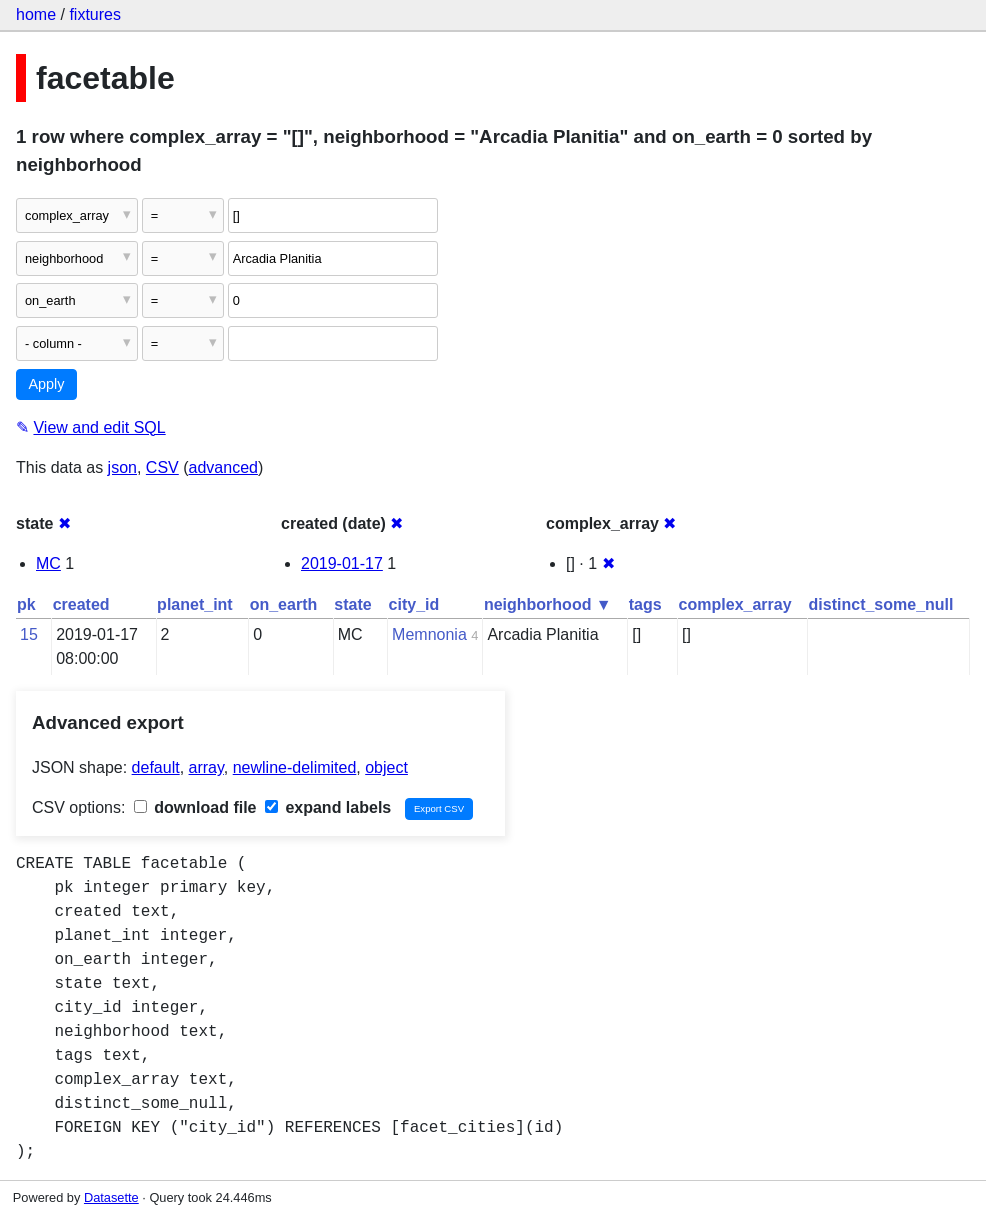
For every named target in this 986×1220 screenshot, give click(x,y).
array (206, 767)
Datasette (111, 1197)
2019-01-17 (342, 563)
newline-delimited (295, 767)
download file (195, 807)
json (122, 467)
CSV (162, 467)
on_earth (284, 604)
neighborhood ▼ (548, 604)
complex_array (735, 604)
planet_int (195, 604)
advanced (223, 467)
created (81, 604)
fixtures (95, 14)
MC (48, 563)
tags (645, 604)
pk (26, 604)
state (352, 604)
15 (29, 634)
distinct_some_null (881, 604)
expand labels (328, 807)
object (386, 767)
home (36, 14)
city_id (414, 604)
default (156, 767)
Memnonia (429, 634)
